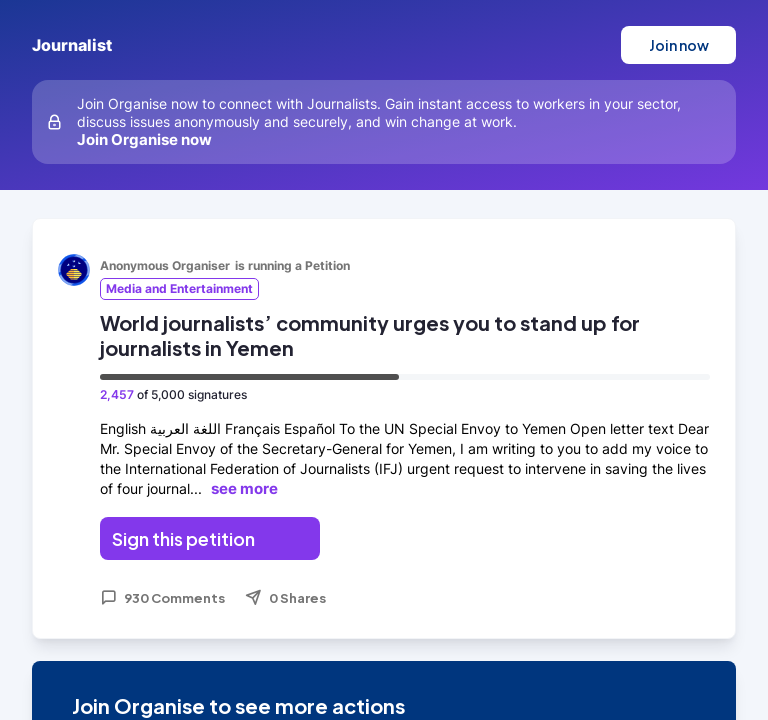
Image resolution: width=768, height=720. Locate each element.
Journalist (72, 45)
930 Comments (162, 598)
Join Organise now (144, 139)
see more (244, 488)
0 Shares (285, 598)
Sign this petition (183, 538)
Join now (679, 45)
